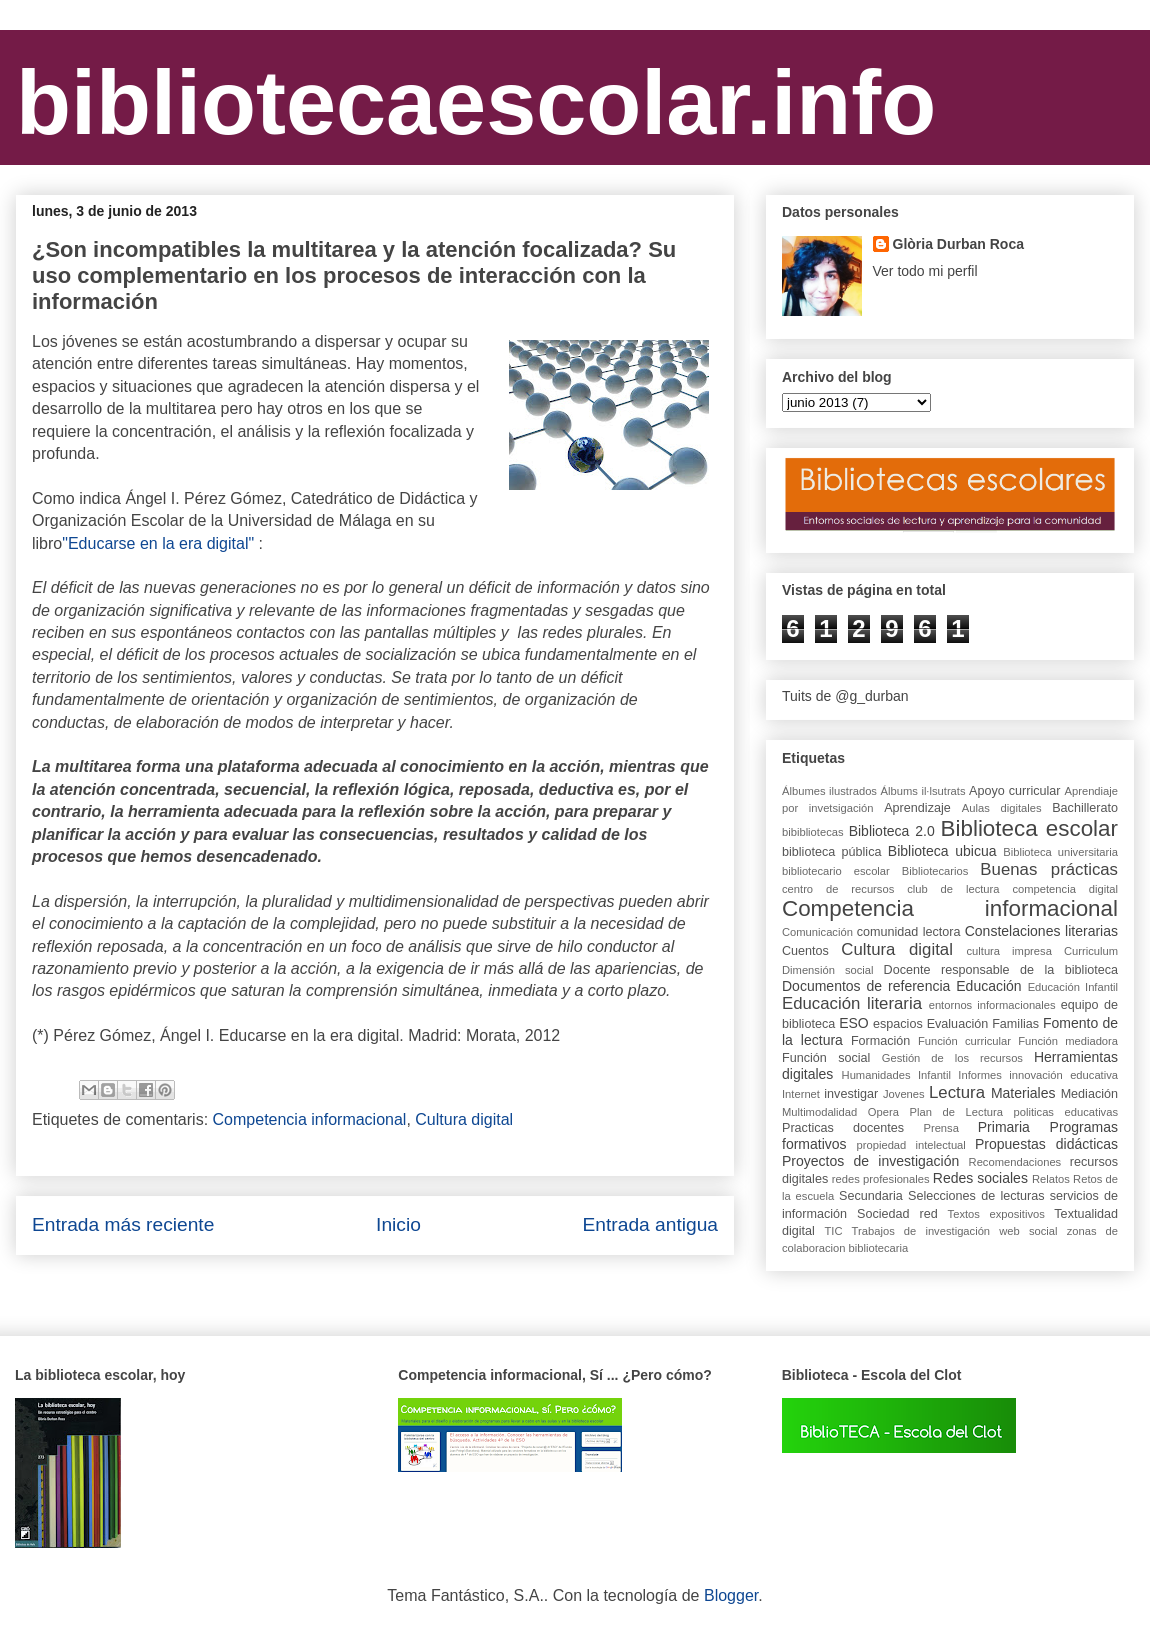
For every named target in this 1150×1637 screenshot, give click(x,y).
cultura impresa (1008, 951)
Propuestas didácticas (1046, 1144)
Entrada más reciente (123, 1224)
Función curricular (964, 1041)
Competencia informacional (310, 1119)
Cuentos (805, 951)
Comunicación (817, 932)
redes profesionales (881, 1179)
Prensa (940, 1128)
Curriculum (1091, 951)
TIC (833, 1231)
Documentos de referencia (866, 986)
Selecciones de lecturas (976, 1196)
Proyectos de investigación (870, 1161)
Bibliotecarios (935, 871)
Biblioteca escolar (1029, 828)
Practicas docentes (843, 1128)
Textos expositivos (996, 1214)
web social (1028, 1231)
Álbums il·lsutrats (923, 791)
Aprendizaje (917, 808)
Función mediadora (1068, 1041)
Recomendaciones (1015, 1162)
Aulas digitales (1002, 808)
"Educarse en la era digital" (158, 543)
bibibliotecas (813, 832)
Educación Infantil (1073, 987)
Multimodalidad (819, 1112)
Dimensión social (828, 970)
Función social (826, 1058)
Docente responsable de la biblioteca (1001, 970)
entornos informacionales (992, 1005)
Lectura (957, 1092)
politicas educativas (1066, 1112)
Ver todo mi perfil (925, 271)
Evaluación (958, 1024)
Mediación (1089, 1094)
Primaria (1004, 1127)
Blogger (731, 1595)
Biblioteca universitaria (1060, 852)
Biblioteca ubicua (942, 851)
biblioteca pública (831, 852)
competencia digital (1065, 889)
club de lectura (953, 889)
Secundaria (871, 1196)
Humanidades (876, 1075)
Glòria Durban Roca (958, 244)
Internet (801, 1094)
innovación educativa (1063, 1075)
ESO (854, 1023)
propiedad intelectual (911, 1145)
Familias (1015, 1024)
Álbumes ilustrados (829, 791)
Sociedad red (897, 1214)
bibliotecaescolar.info (476, 103)
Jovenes (904, 1094)
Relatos (1051, 1179)
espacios (898, 1024)
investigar (851, 1094)
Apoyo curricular (1014, 791)
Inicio (398, 1224)
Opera (883, 1112)
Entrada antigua (650, 1224)
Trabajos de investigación (921, 1231)
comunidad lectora (909, 932)
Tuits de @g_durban (845, 696)
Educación (988, 986)
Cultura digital (464, 1119)
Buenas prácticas (1049, 869)
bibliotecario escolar (836, 871)
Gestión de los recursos (952, 1058)
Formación (881, 1041)
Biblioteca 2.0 (892, 831)
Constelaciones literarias (1041, 931)
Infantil (934, 1075)
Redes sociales (980, 1178)
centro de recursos (838, 889)
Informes (980, 1075)
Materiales (1023, 1093)
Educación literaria (852, 1003)
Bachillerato (1085, 808)
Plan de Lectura (956, 1112)
